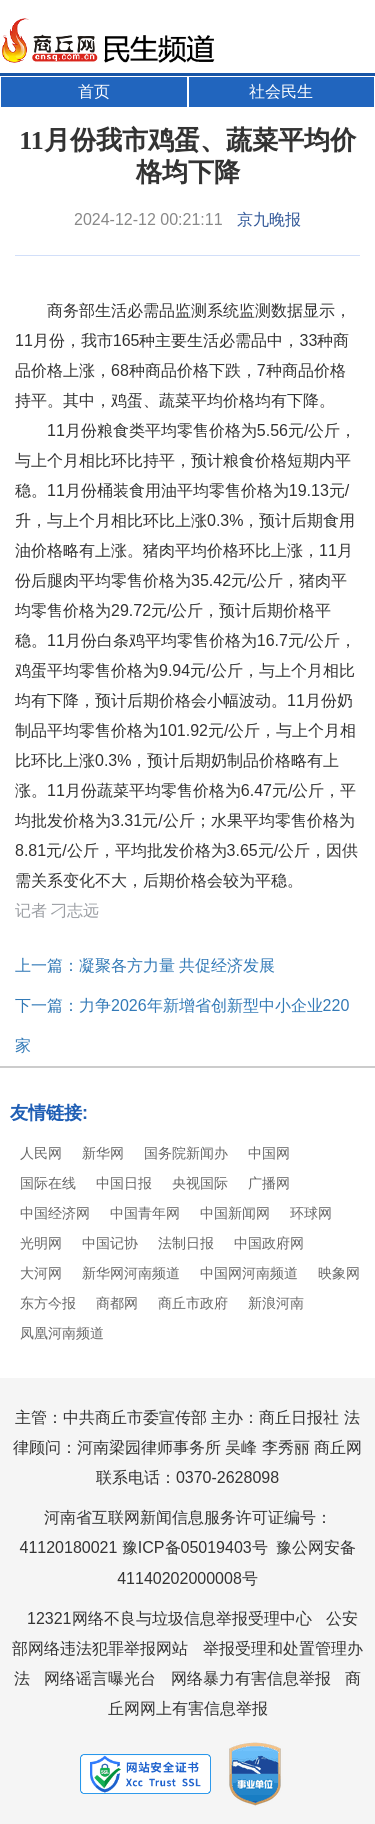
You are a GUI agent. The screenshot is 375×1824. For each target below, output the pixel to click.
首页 (94, 91)
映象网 (339, 1273)
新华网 (103, 1153)
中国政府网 (269, 1243)
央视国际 (200, 1183)
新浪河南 (276, 1303)
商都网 (117, 1303)
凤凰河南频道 (62, 1333)
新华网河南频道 (131, 1273)
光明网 (41, 1243)
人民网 (41, 1153)
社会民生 (281, 91)
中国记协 (110, 1243)
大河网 (41, 1273)
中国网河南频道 (249, 1273)
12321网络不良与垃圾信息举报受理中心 (169, 1618)
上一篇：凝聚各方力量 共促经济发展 (145, 965)
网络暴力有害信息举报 (251, 1678)
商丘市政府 (193, 1303)
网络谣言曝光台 (100, 1678)
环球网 (311, 1213)
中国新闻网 (235, 1213)
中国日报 (124, 1183)
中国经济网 (55, 1213)
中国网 (269, 1153)
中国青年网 (145, 1213)
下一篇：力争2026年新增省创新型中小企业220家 (182, 1025)
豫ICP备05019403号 (195, 1547)
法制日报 (186, 1243)
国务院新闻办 (186, 1153)
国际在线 (48, 1183)
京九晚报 (269, 219)
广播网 (269, 1183)
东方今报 (48, 1303)
